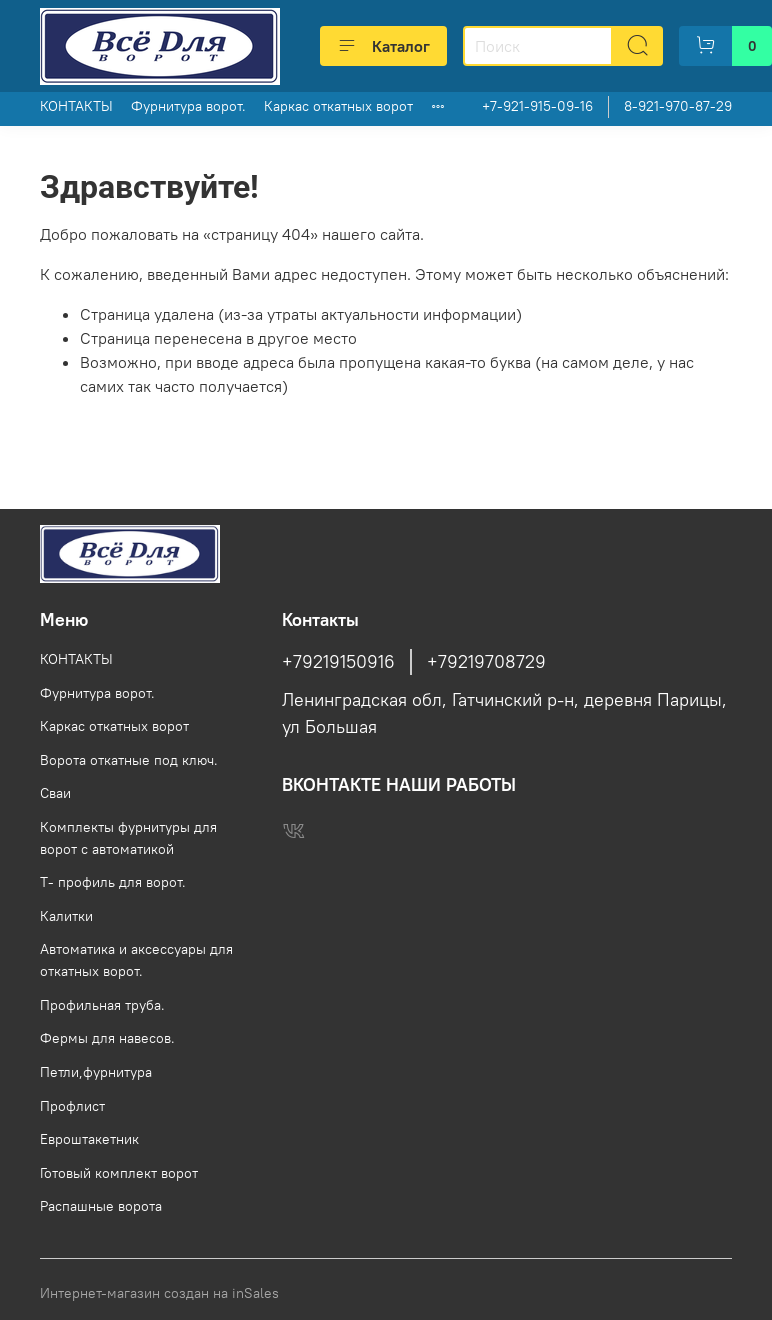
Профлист (72, 1106)
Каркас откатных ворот (338, 106)
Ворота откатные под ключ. (129, 760)
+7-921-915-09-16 (537, 106)
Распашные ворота (101, 1206)
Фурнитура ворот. (188, 106)
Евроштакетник (89, 1139)
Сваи (55, 793)
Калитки (66, 916)
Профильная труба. (102, 1005)
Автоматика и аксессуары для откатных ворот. (136, 960)
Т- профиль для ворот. (113, 882)
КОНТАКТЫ (76, 106)
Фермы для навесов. (107, 1038)
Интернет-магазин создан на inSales (159, 1293)
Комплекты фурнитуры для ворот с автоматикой (128, 838)
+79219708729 (486, 662)
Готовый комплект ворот (119, 1173)
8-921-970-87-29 (678, 106)
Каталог (383, 46)
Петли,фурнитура (96, 1072)
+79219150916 (338, 662)
